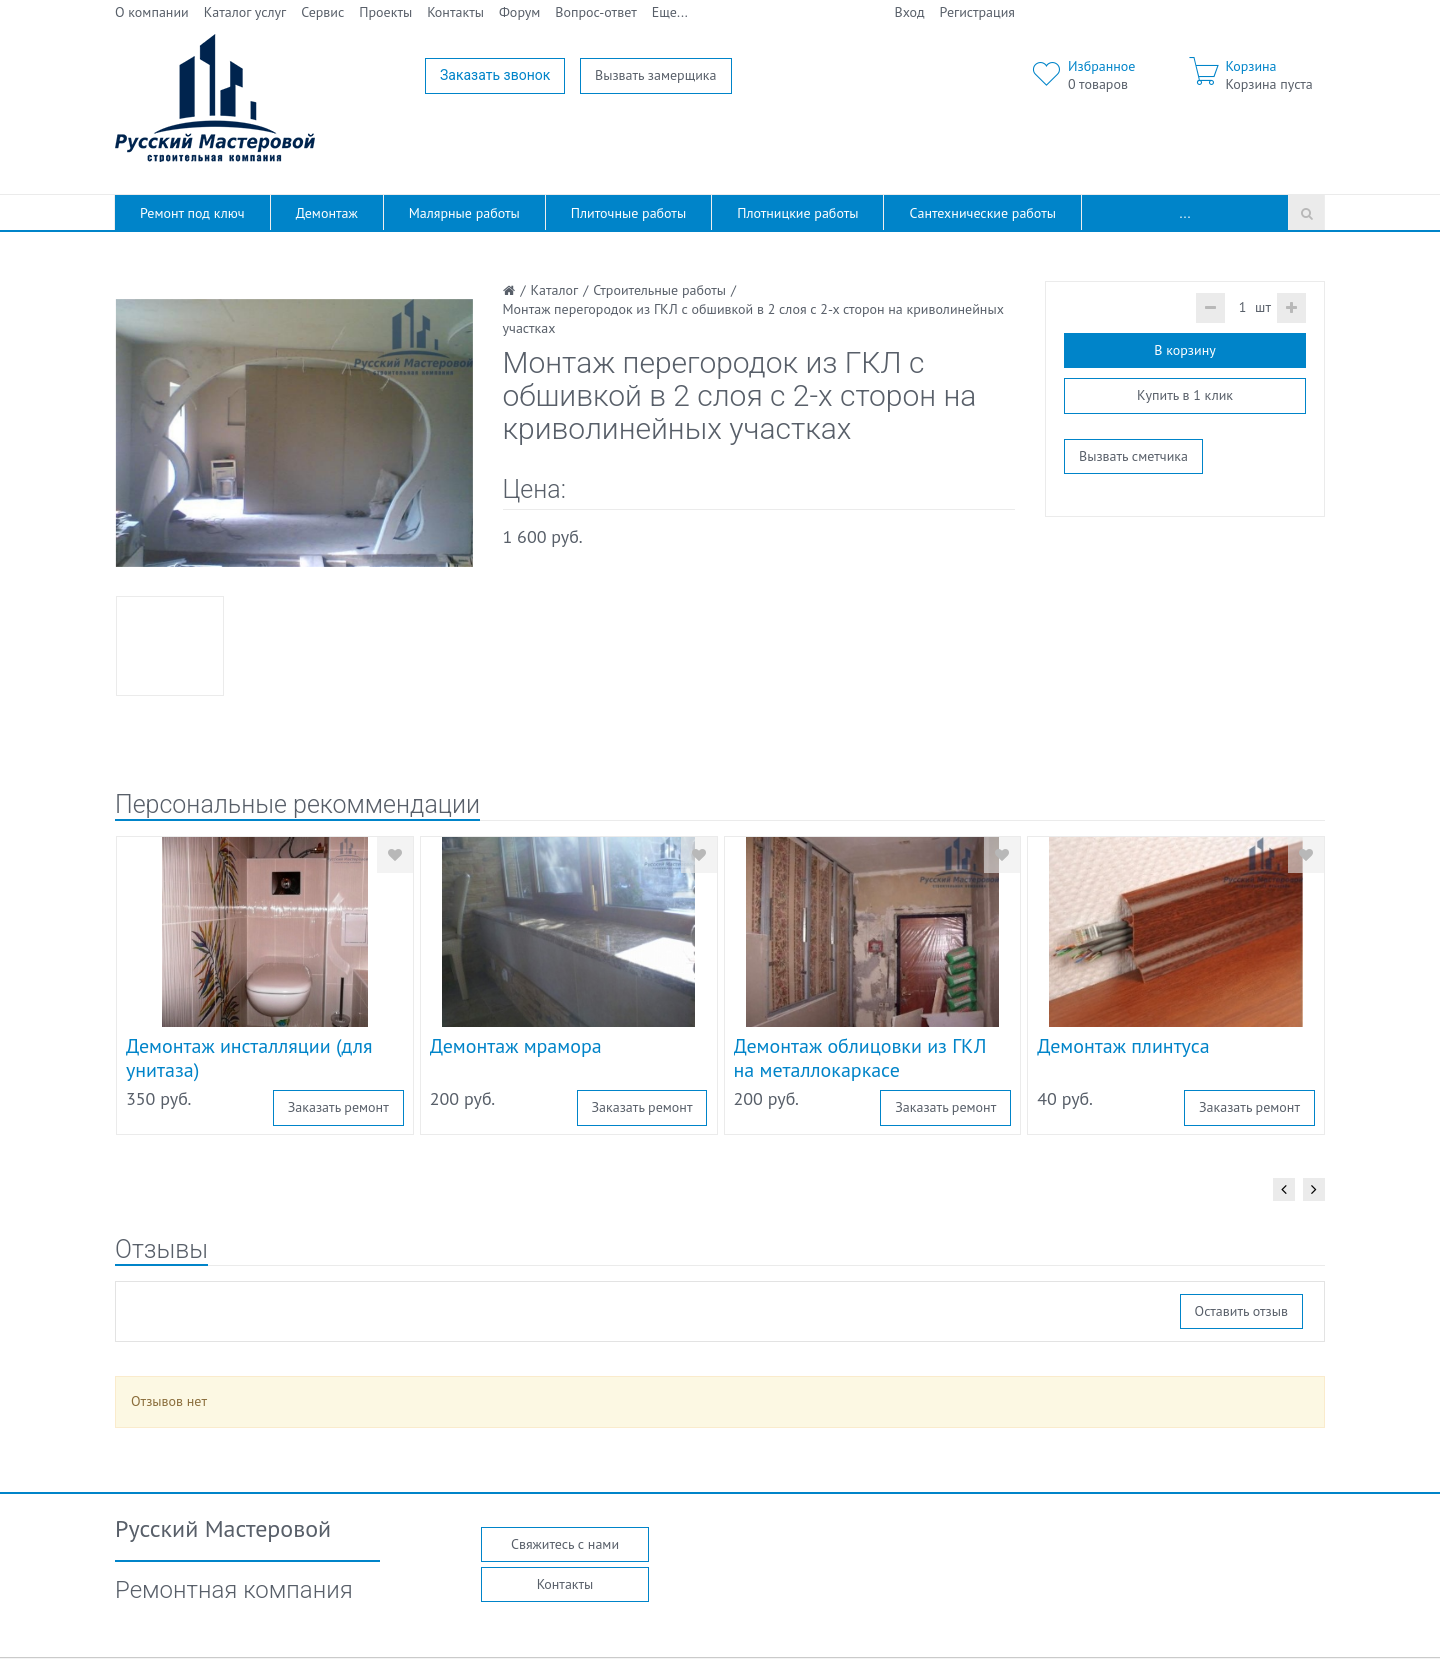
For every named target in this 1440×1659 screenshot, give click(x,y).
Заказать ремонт (338, 1107)
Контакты (455, 12)
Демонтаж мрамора (516, 1046)
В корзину (1184, 350)
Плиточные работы (628, 213)
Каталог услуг (245, 12)
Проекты (385, 12)
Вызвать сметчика (1133, 456)
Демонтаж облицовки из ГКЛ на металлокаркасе (860, 1058)
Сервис (322, 12)
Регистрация (977, 12)
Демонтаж (327, 213)
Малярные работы (464, 213)
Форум (519, 12)
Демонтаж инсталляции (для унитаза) (249, 1058)
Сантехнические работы (982, 213)
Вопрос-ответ (595, 12)
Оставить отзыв (1241, 1311)
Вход (910, 12)
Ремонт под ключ (192, 213)
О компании (152, 12)
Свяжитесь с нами (565, 1544)
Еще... (670, 12)
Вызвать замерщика (656, 75)
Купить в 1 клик (1185, 395)
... (1185, 213)
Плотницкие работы (797, 213)
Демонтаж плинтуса (1123, 1046)
